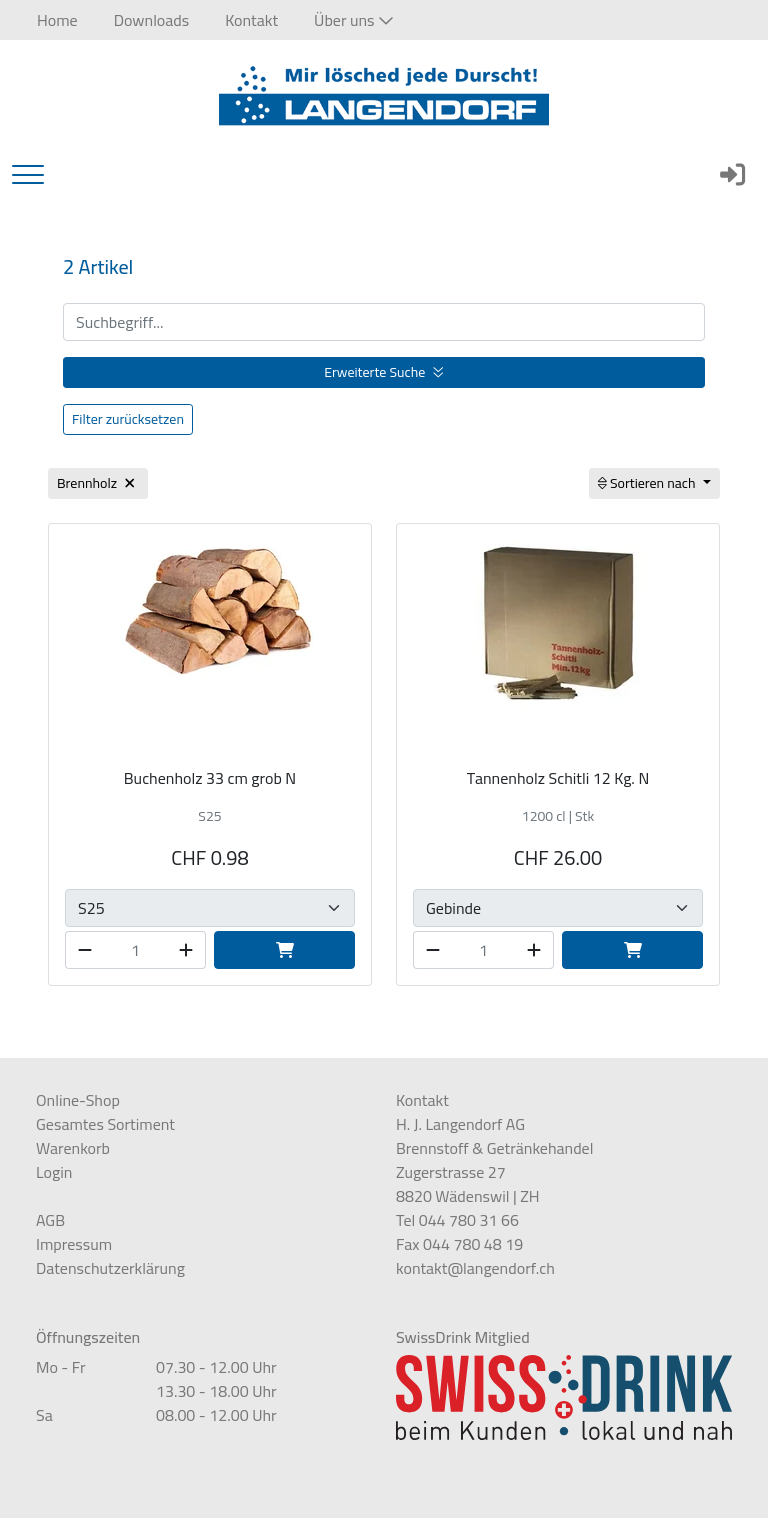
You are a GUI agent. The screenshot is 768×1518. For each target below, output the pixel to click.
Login (54, 1172)
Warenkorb (73, 1148)
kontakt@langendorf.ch (475, 1268)
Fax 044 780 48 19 (459, 1244)
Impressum (74, 1244)
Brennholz (98, 483)
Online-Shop (78, 1100)
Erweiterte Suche (384, 372)
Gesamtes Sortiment (105, 1124)
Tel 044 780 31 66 (457, 1220)
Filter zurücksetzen (128, 419)
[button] (353, 20)
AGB (50, 1220)
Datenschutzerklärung (110, 1268)
